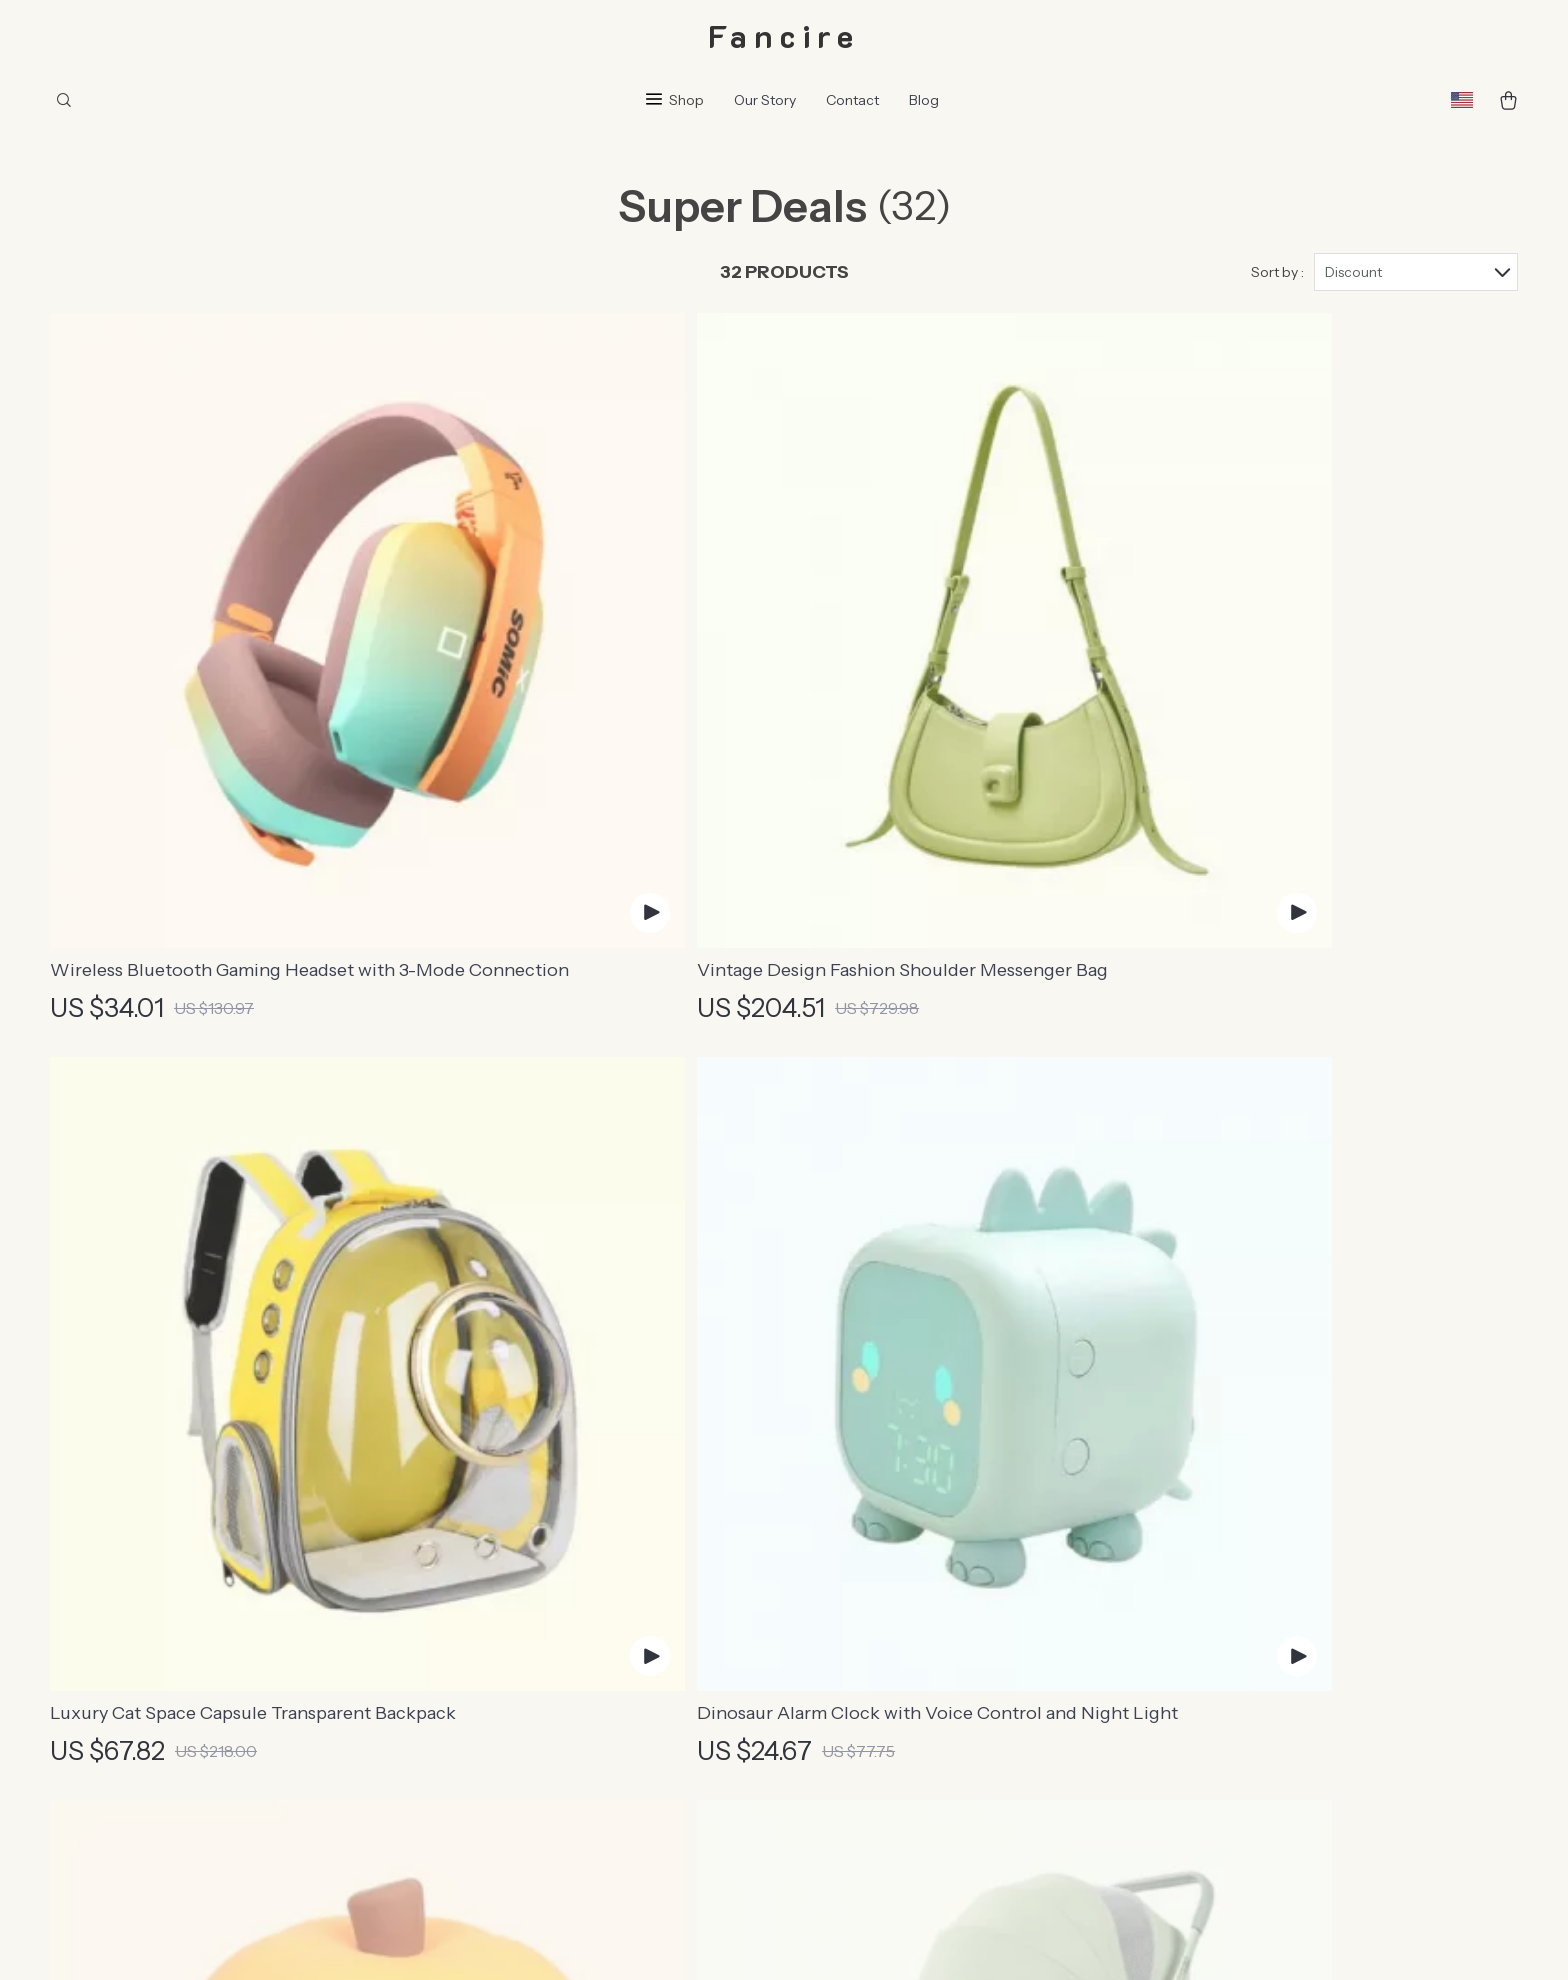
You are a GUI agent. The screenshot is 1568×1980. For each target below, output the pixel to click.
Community (598, 1827)
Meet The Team (614, 1530)
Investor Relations (621, 1695)
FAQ (875, 1563)
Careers (585, 1563)
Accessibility (915, 1939)
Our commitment (1229, 1633)
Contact (852, 100)
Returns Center (915, 1596)
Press (576, 1596)
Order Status (906, 1662)
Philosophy (596, 1794)
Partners (587, 1728)
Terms (807, 1939)
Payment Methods (926, 1629)
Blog (924, 100)
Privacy (849, 1939)
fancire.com (1210, 1497)
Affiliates (588, 1662)
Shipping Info (908, 1530)
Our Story (765, 100)
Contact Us (900, 1497)
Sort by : (1277, 272)
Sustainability (604, 1761)
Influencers (597, 1629)
